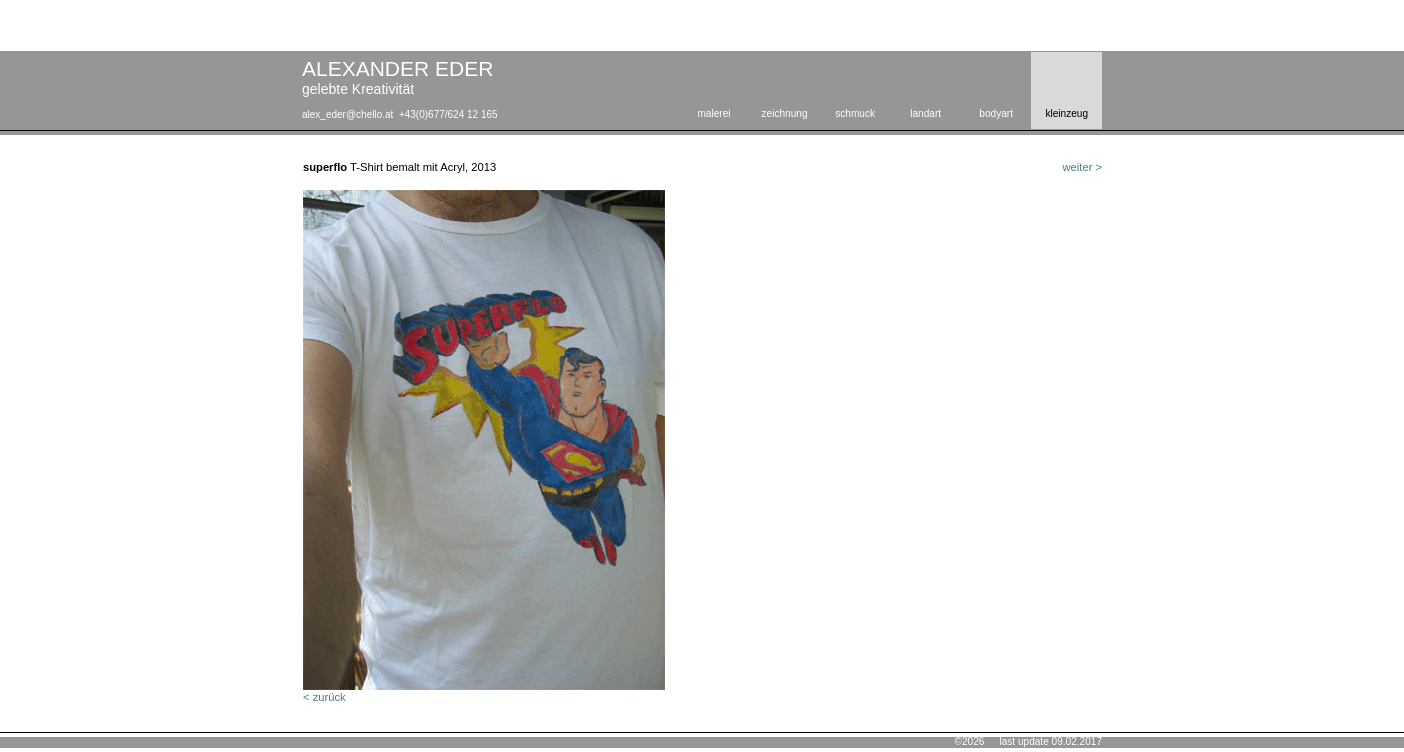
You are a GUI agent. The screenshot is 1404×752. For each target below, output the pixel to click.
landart (925, 113)
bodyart (996, 113)
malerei (713, 113)
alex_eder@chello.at (347, 114)
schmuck (855, 113)
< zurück (324, 697)
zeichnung (785, 113)
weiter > (1082, 167)
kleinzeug (1066, 113)
